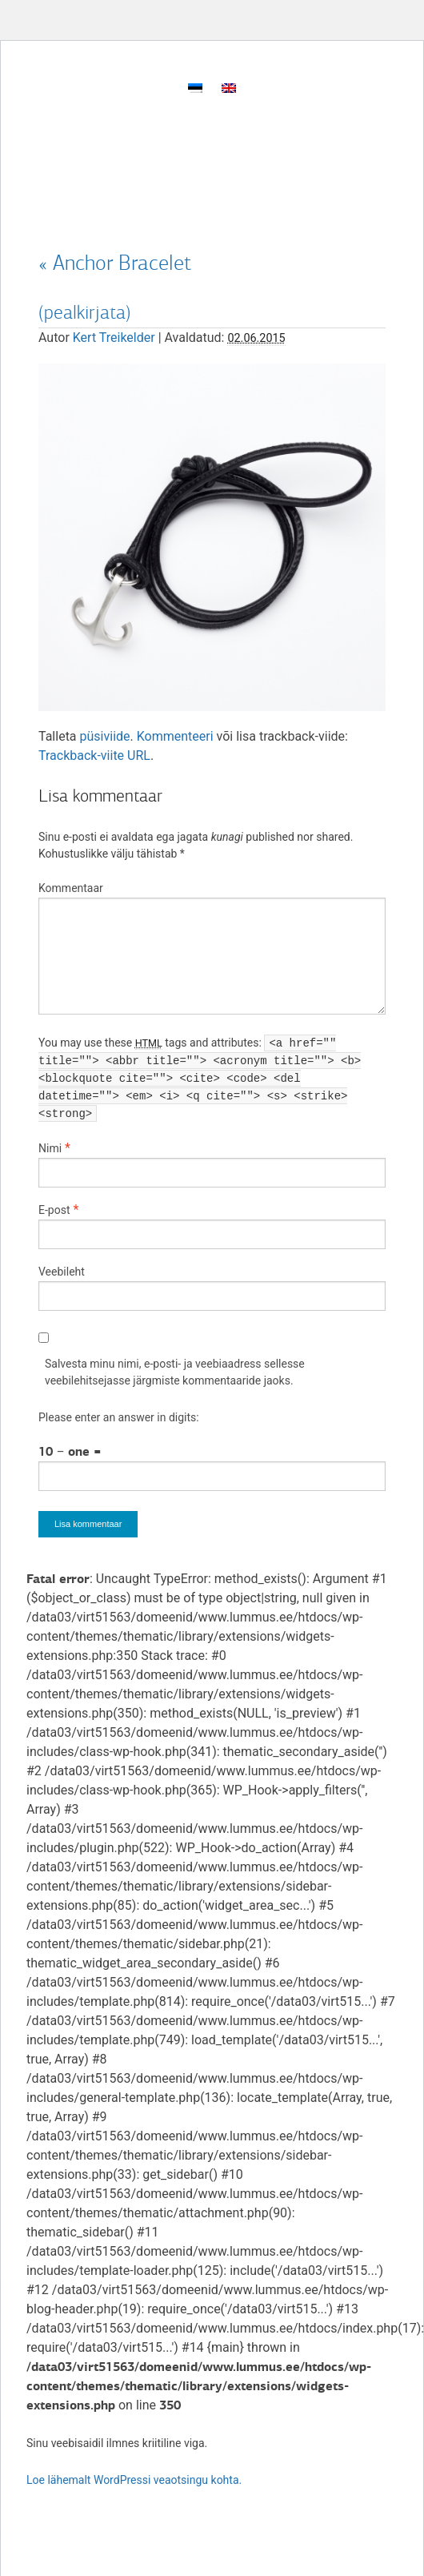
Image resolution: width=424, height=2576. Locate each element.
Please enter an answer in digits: (118, 1417)
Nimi (50, 1148)
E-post (54, 1210)
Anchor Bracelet (114, 262)
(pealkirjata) (84, 312)
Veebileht (61, 1271)
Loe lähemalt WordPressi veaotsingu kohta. (134, 2480)
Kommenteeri (175, 736)
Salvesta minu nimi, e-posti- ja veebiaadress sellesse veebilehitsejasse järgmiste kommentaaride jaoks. (175, 1372)
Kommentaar (70, 888)
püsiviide (105, 736)
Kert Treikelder (114, 337)
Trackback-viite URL (94, 755)
